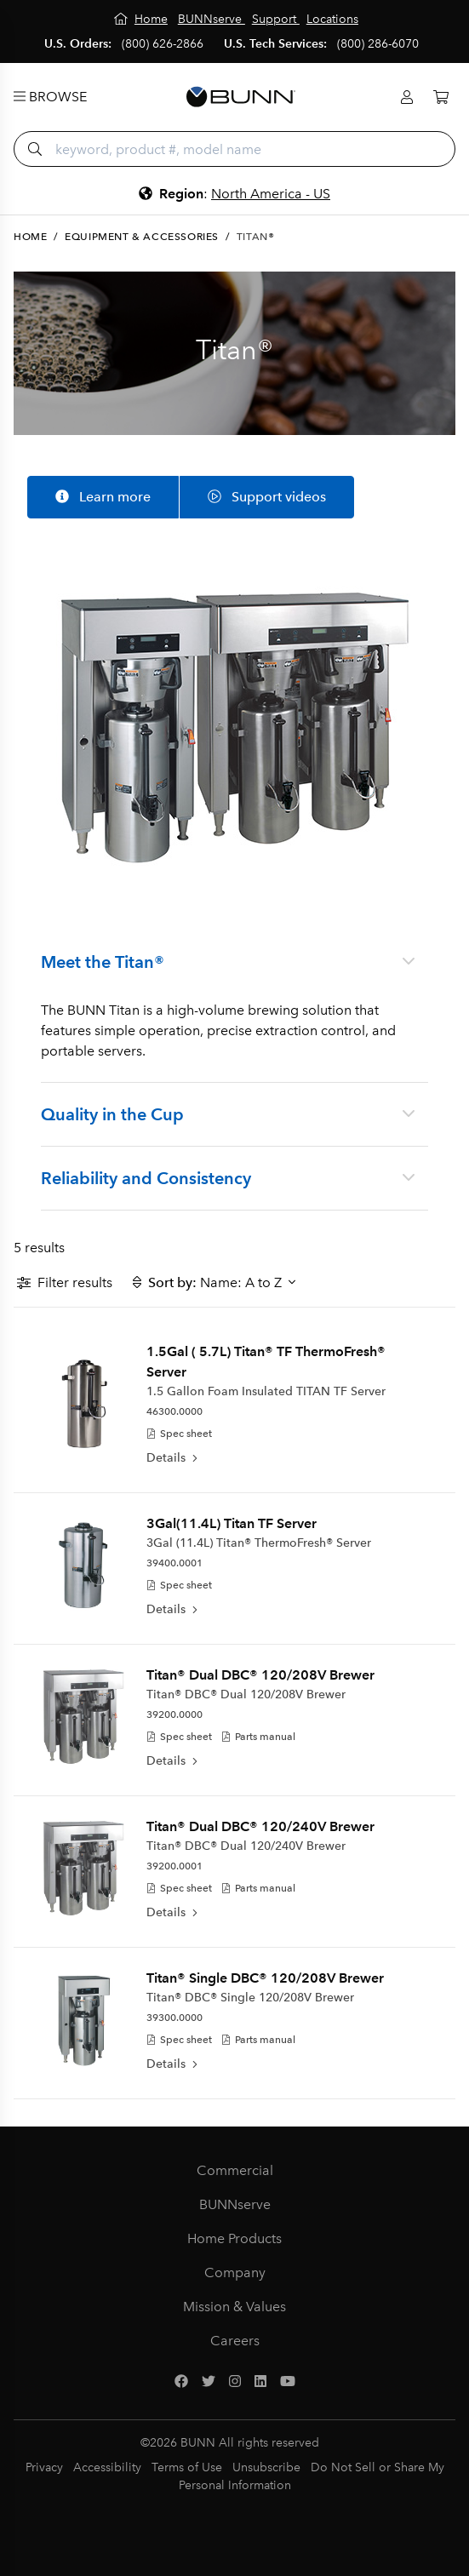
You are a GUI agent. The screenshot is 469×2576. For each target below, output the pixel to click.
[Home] (141, 19)
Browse (50, 97)
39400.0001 (174, 1563)
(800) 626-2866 (162, 44)
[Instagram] (235, 2382)
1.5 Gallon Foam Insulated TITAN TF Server (266, 1391)
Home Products (234, 2238)
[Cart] (440, 97)
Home (30, 237)
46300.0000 (174, 1411)
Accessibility (107, 2467)
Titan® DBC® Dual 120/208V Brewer (246, 1694)
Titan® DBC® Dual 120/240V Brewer (246, 1846)
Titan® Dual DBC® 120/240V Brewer (260, 1826)
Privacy (44, 2467)
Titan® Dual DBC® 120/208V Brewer (260, 1675)
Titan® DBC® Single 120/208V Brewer (250, 1997)
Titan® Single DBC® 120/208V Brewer (265, 1978)
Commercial (235, 2170)
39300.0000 (174, 2018)
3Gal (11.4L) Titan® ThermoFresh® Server (258, 1543)
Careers (235, 2341)
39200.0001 (174, 1866)
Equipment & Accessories (142, 237)
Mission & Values (234, 2306)
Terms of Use (187, 2467)
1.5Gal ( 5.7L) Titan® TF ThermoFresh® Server (266, 1361)
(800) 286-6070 (378, 44)
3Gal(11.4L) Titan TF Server (231, 1523)
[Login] (407, 97)
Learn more (103, 497)
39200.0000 (174, 1714)
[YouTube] (287, 2382)
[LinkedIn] (260, 2382)
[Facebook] (181, 2382)
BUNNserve (235, 2204)
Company (235, 2272)
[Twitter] (208, 2382)
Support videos (267, 497)
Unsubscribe (266, 2467)
